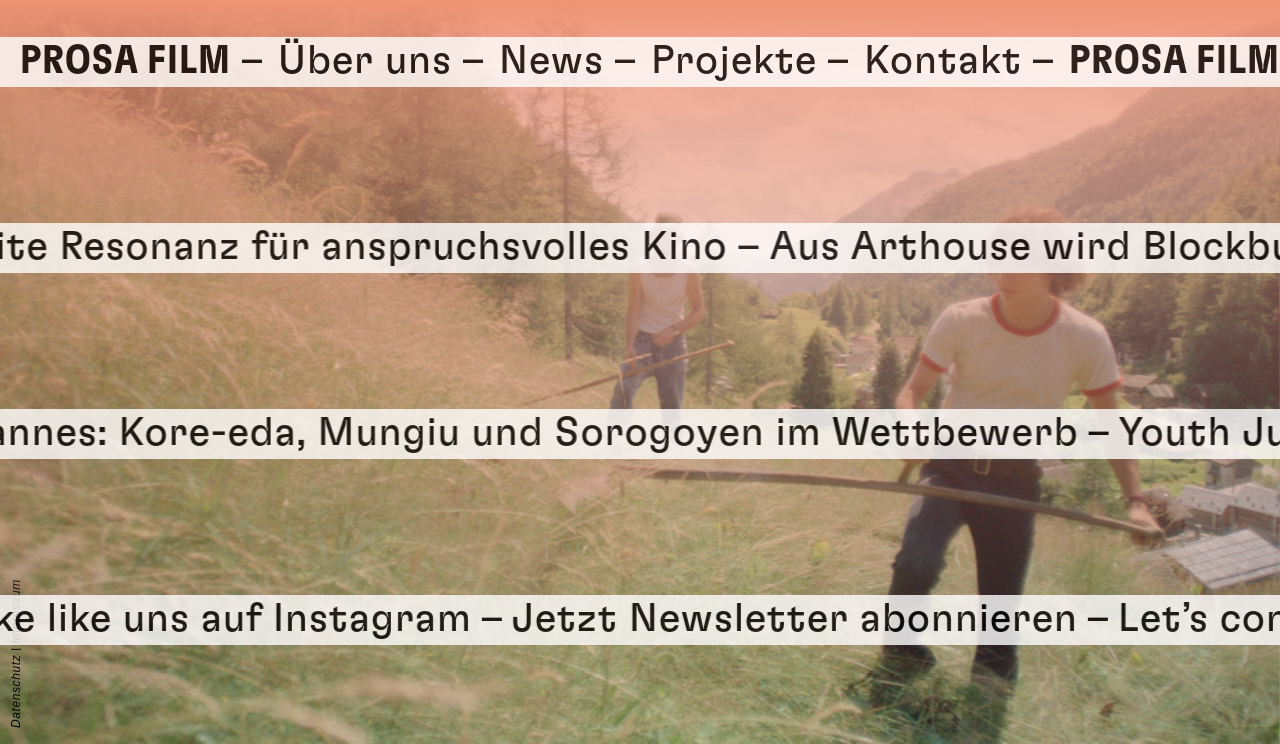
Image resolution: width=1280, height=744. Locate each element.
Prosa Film (125, 61)
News (551, 61)
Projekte (734, 61)
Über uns (365, 61)
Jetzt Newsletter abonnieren (817, 619)
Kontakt (943, 61)
